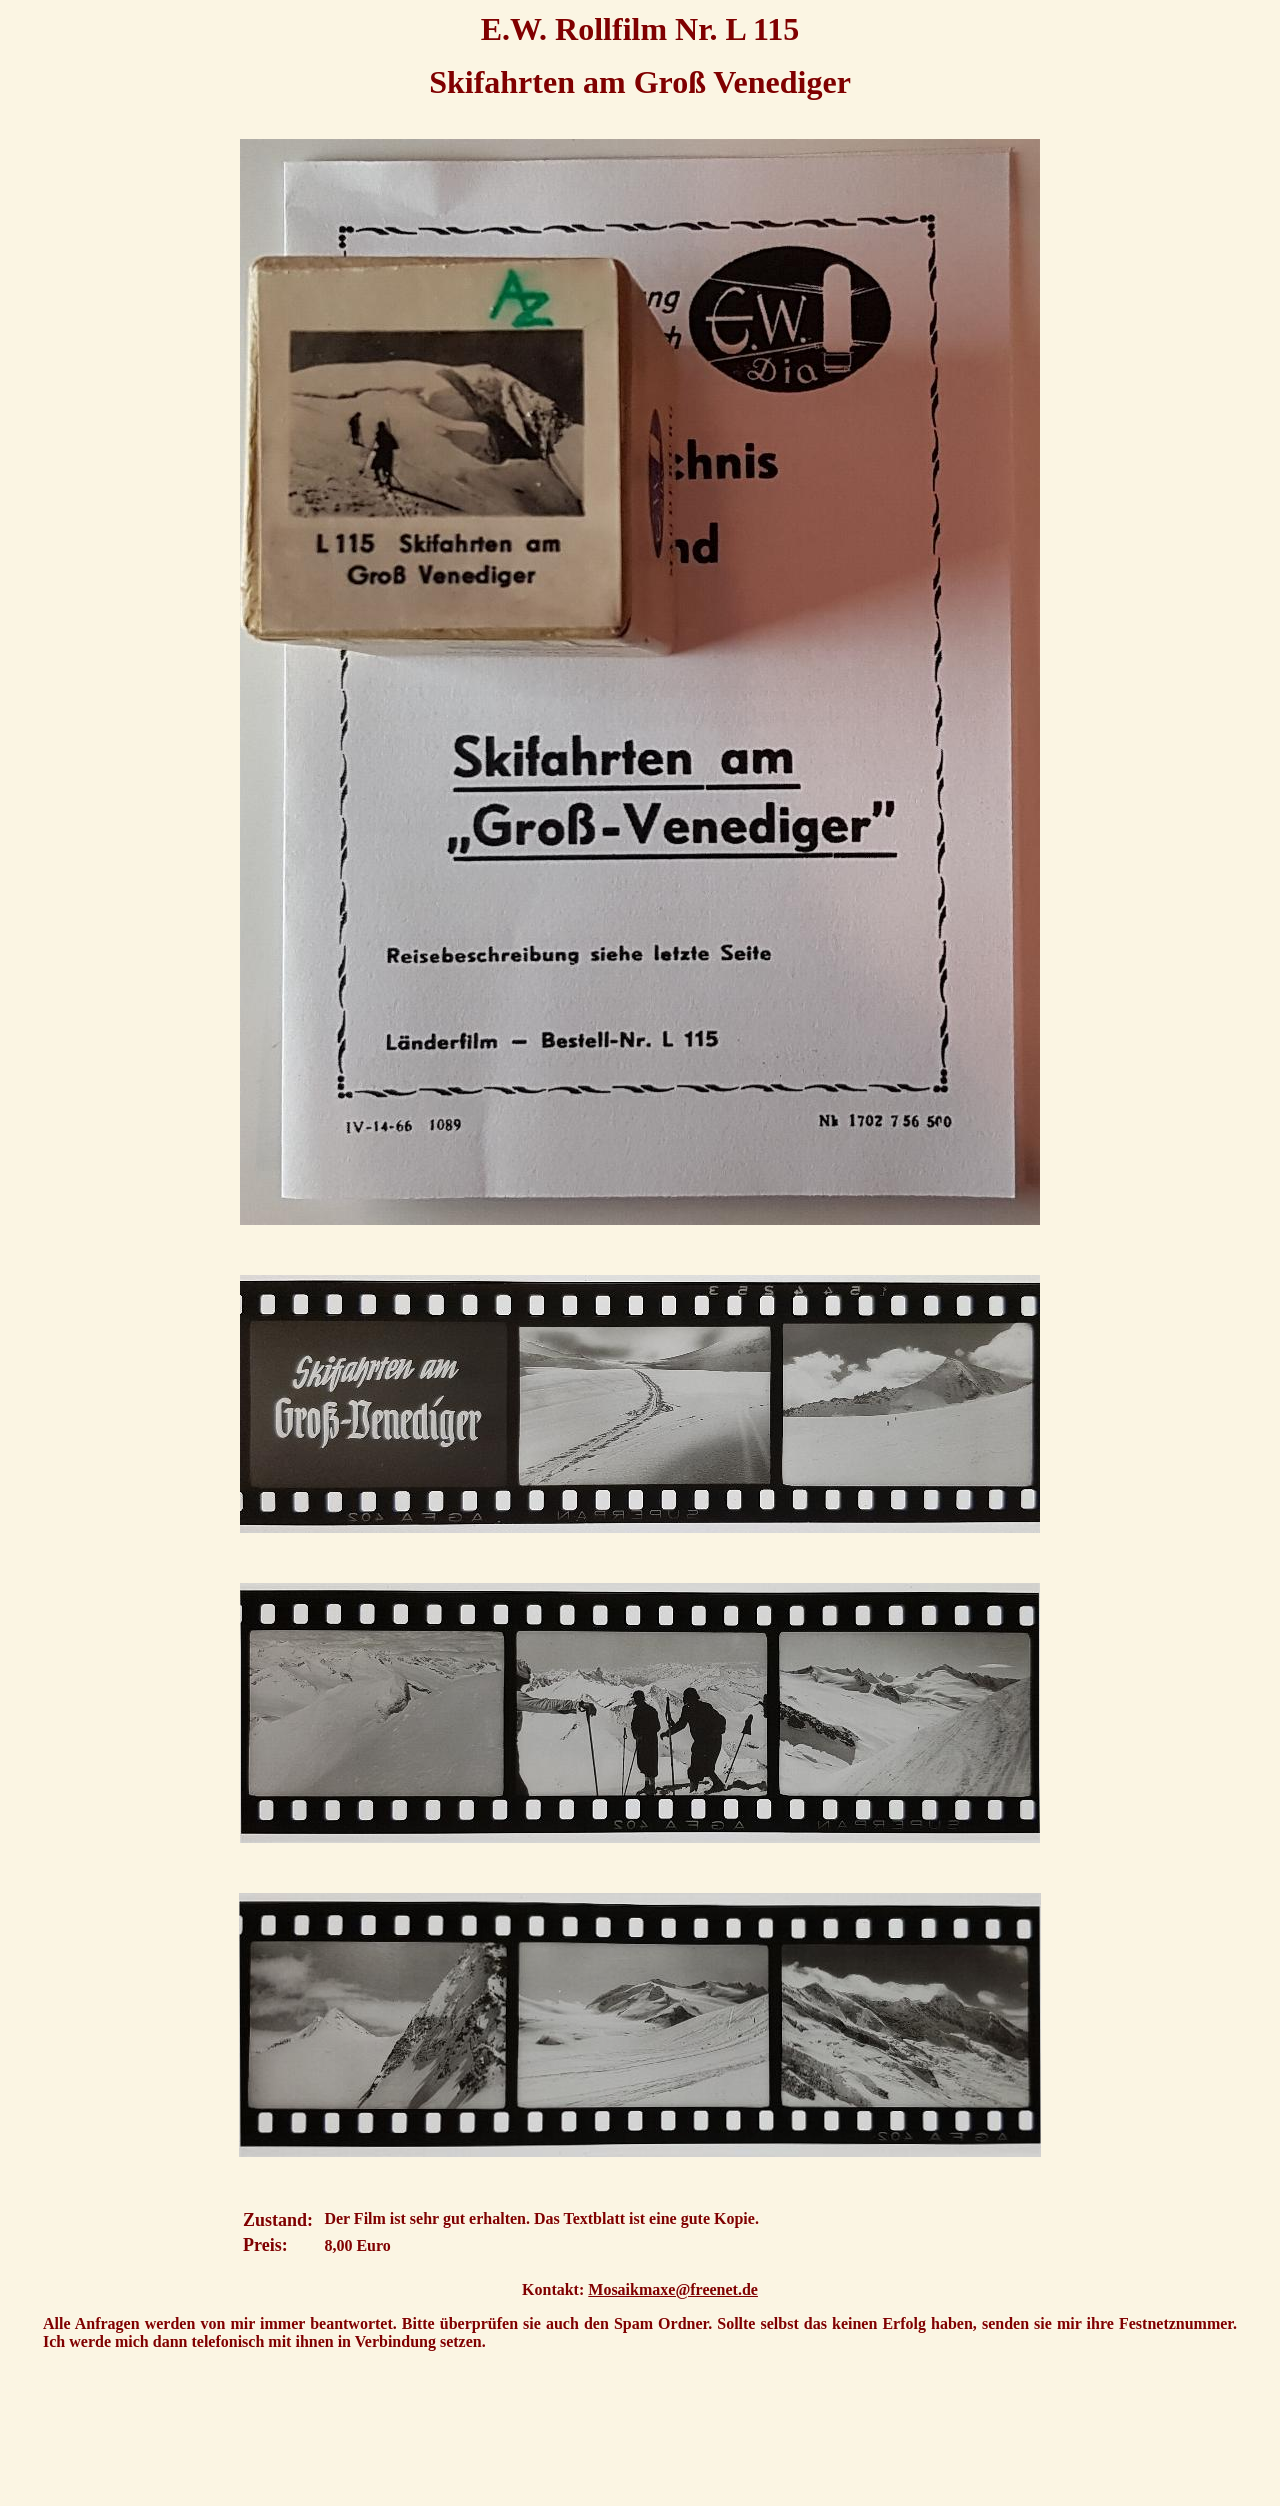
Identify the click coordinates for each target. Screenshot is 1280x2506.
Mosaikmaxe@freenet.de (673, 2289)
